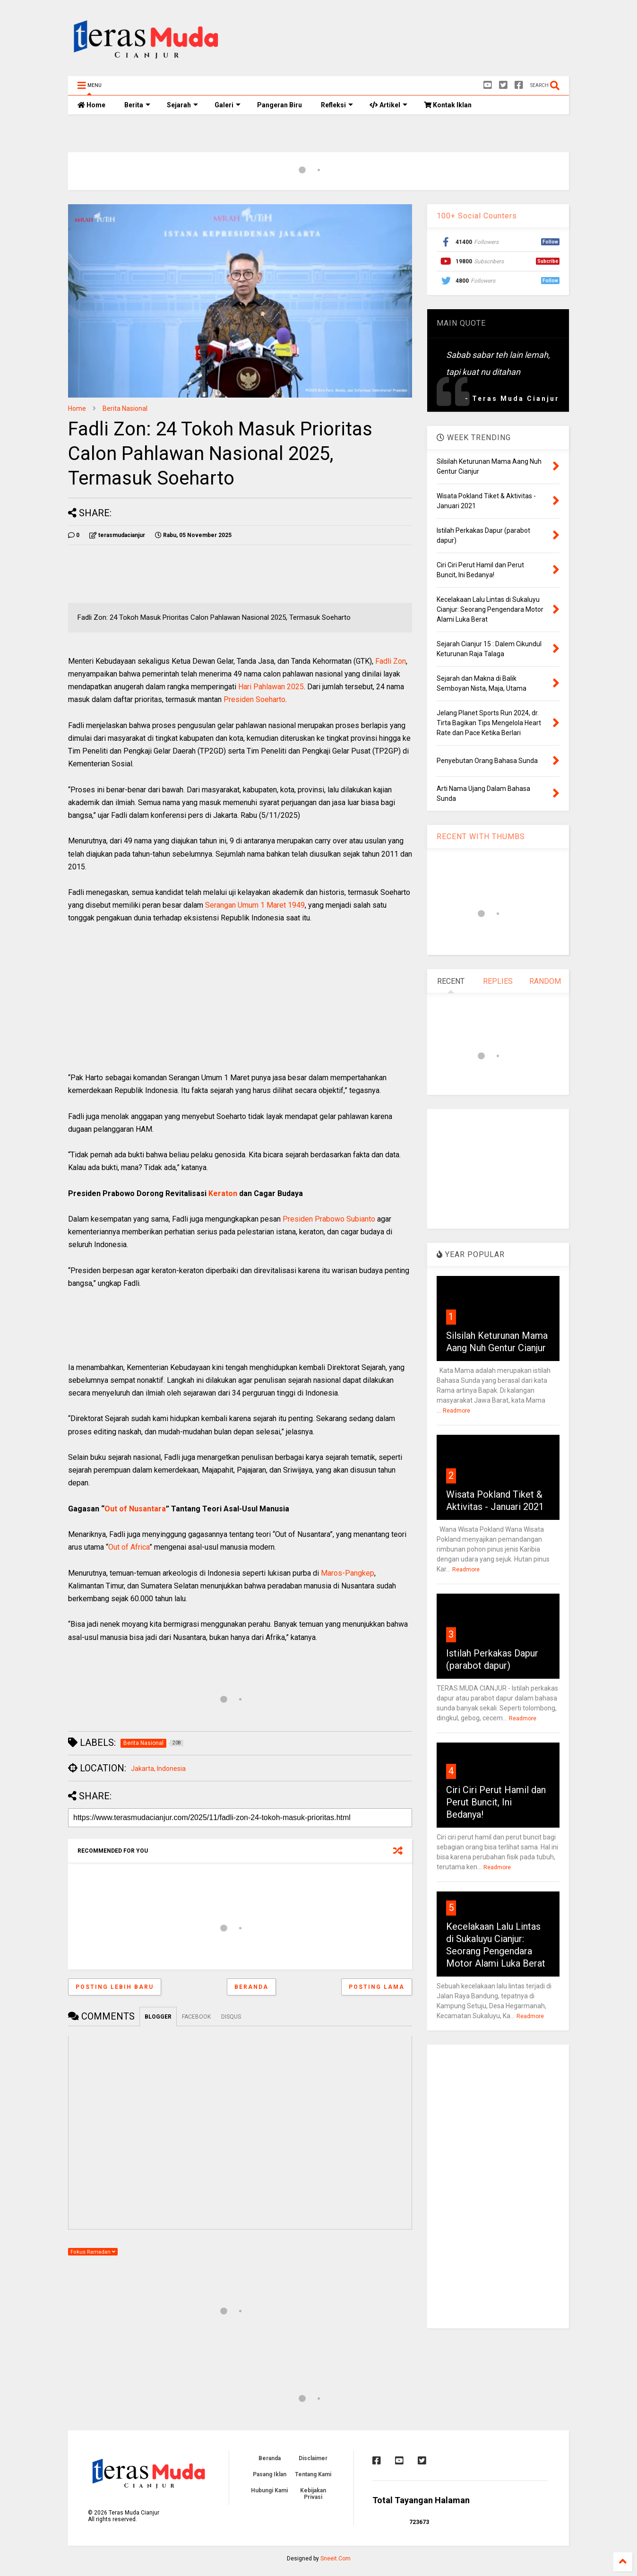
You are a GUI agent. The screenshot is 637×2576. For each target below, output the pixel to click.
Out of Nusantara (135, 1508)
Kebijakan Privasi (313, 2493)
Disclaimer (313, 2458)
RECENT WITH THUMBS (481, 836)
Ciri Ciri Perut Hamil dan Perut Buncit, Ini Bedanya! (496, 1802)
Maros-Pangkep (347, 1573)
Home (91, 105)
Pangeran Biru (279, 105)
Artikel (388, 105)
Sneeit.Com (335, 2558)
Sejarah (182, 105)
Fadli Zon (390, 661)
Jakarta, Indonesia (158, 1768)
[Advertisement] (397, 40)
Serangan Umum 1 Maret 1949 (255, 905)
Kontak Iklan (448, 105)
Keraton (222, 1193)
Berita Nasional (125, 408)
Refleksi (337, 105)
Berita (137, 105)
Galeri (228, 105)
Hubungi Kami (269, 2490)
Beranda (251, 1987)
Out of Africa (128, 1547)
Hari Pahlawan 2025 (271, 686)
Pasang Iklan (269, 2474)
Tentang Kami (313, 2474)
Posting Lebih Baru (115, 1987)
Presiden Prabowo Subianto (329, 1218)
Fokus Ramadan (92, 2252)
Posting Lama (377, 1987)
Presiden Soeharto (254, 699)
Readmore (456, 1410)
